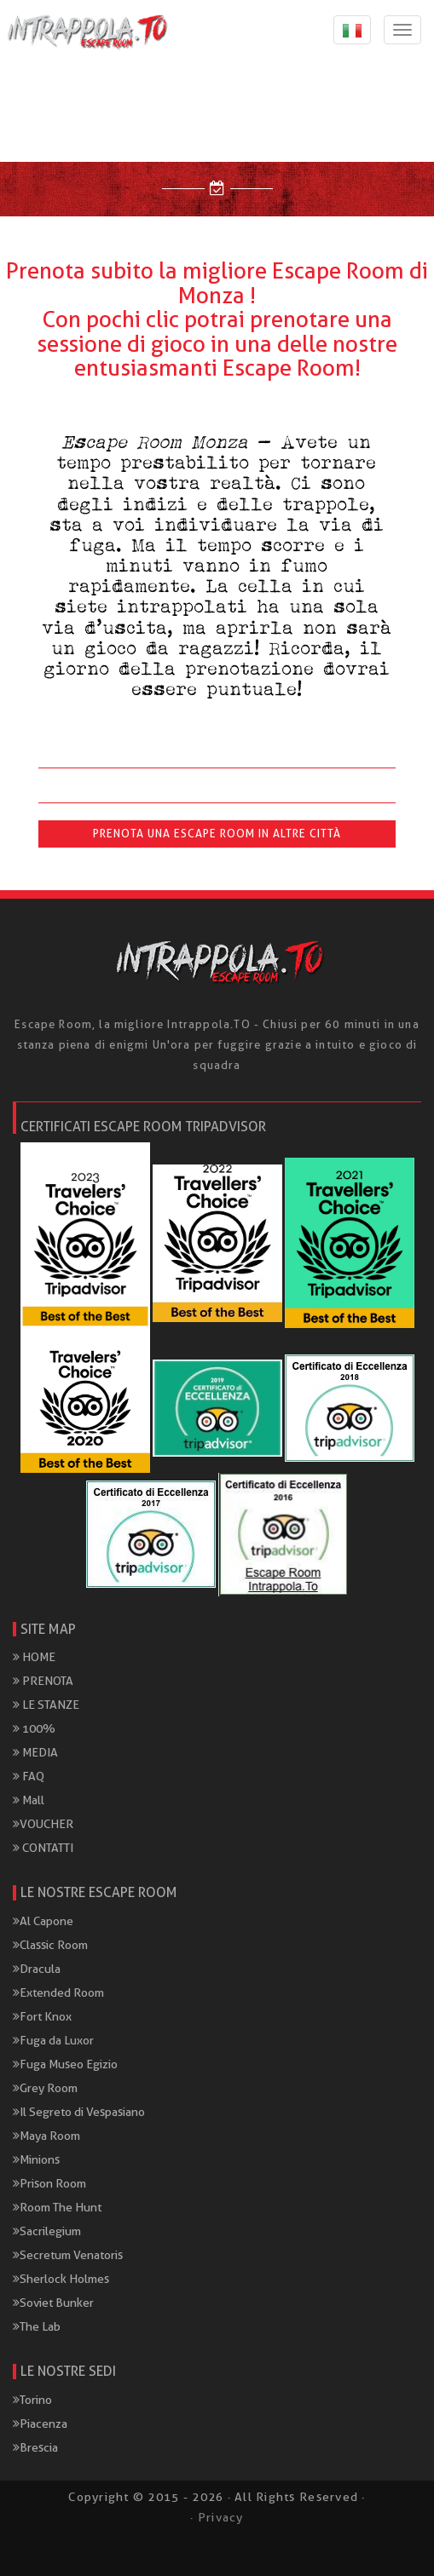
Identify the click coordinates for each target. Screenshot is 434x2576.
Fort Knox (42, 2016)
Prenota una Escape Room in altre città (217, 833)
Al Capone (43, 1921)
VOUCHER (43, 1824)
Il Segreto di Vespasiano (79, 2112)
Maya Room (46, 2135)
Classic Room (50, 1945)
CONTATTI (43, 1847)
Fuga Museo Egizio (65, 2064)
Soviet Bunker (53, 2302)
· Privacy (216, 2517)
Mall (28, 1800)
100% (34, 1728)
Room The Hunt (57, 2207)
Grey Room (45, 2088)
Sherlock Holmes (61, 2279)
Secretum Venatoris (68, 2255)
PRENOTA (43, 1681)
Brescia (35, 2447)
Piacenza (40, 2423)
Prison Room (49, 2183)
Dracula (37, 1968)
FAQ (28, 1776)
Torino (32, 2399)
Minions (36, 2159)
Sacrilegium (47, 2231)
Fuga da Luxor (53, 2040)
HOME (34, 1657)
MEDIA (35, 1752)
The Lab (37, 2326)
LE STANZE (46, 1704)
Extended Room (58, 1992)
